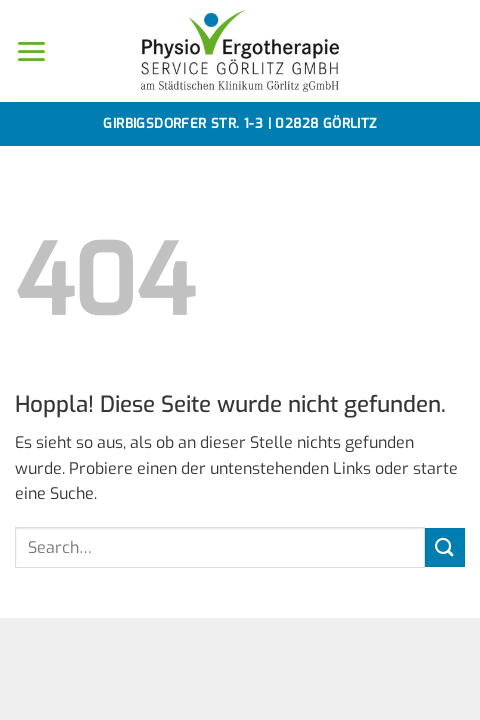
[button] (31, 51)
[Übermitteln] (445, 547)
